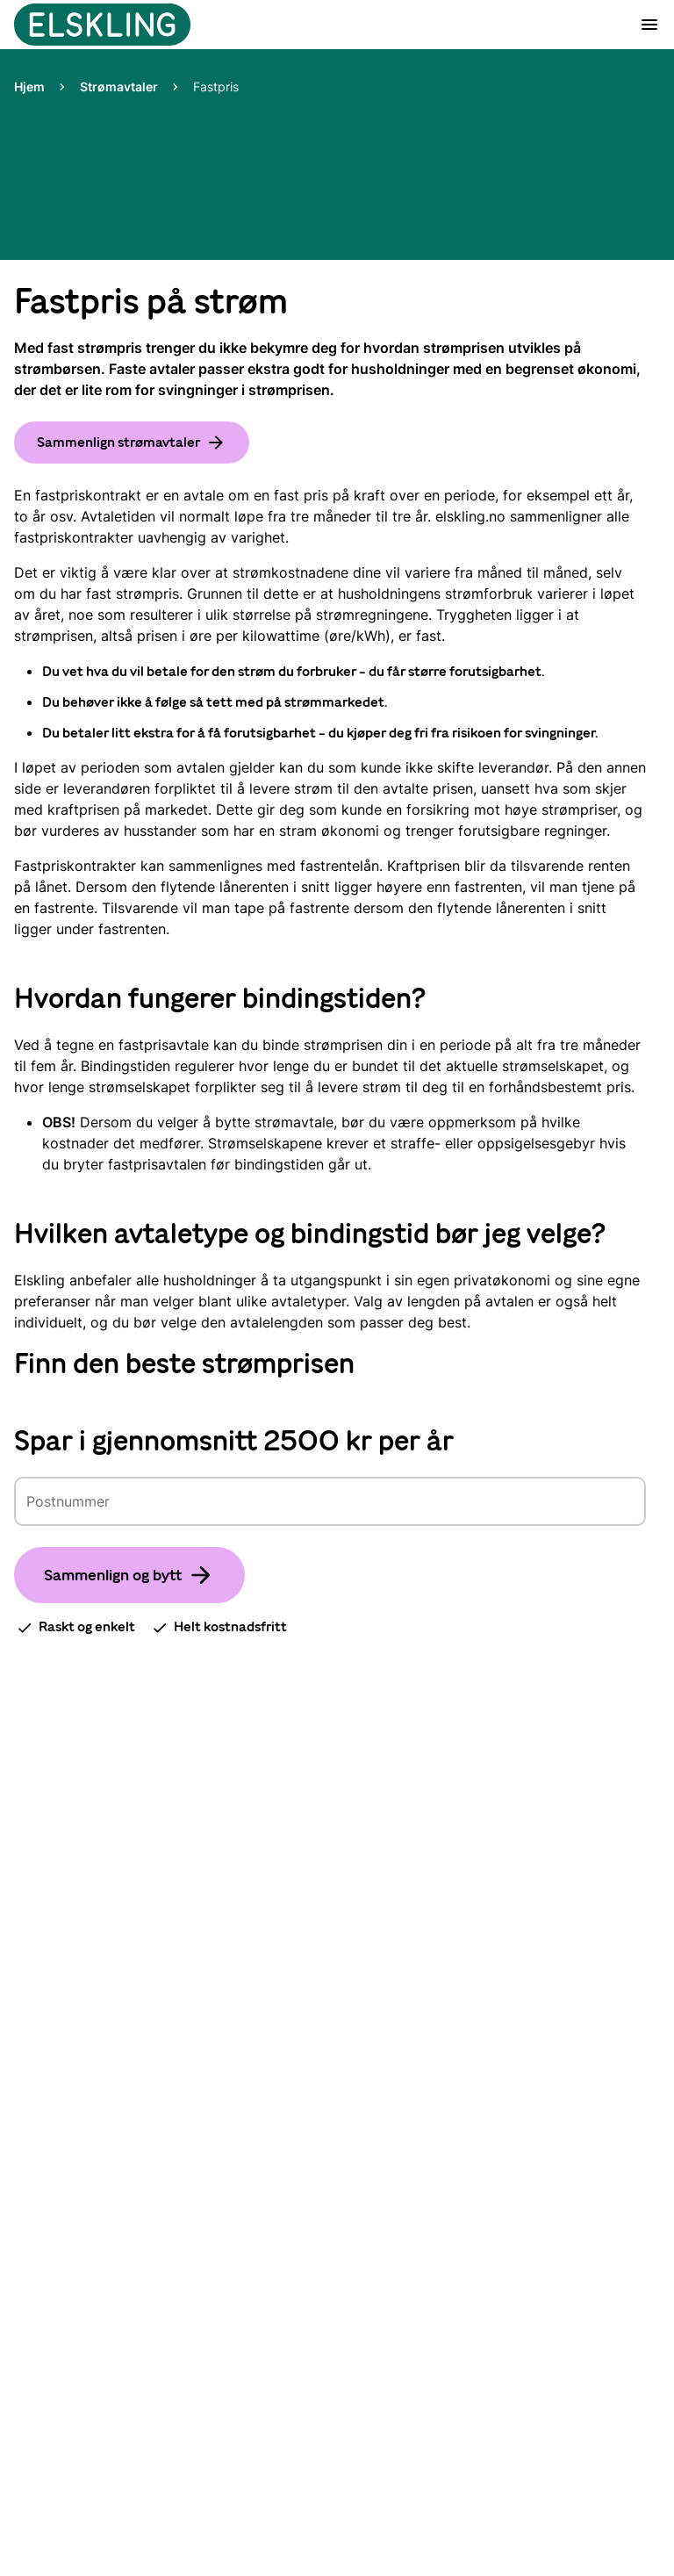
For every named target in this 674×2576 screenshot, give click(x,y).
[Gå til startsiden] (103, 24)
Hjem (29, 86)
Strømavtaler (119, 86)
